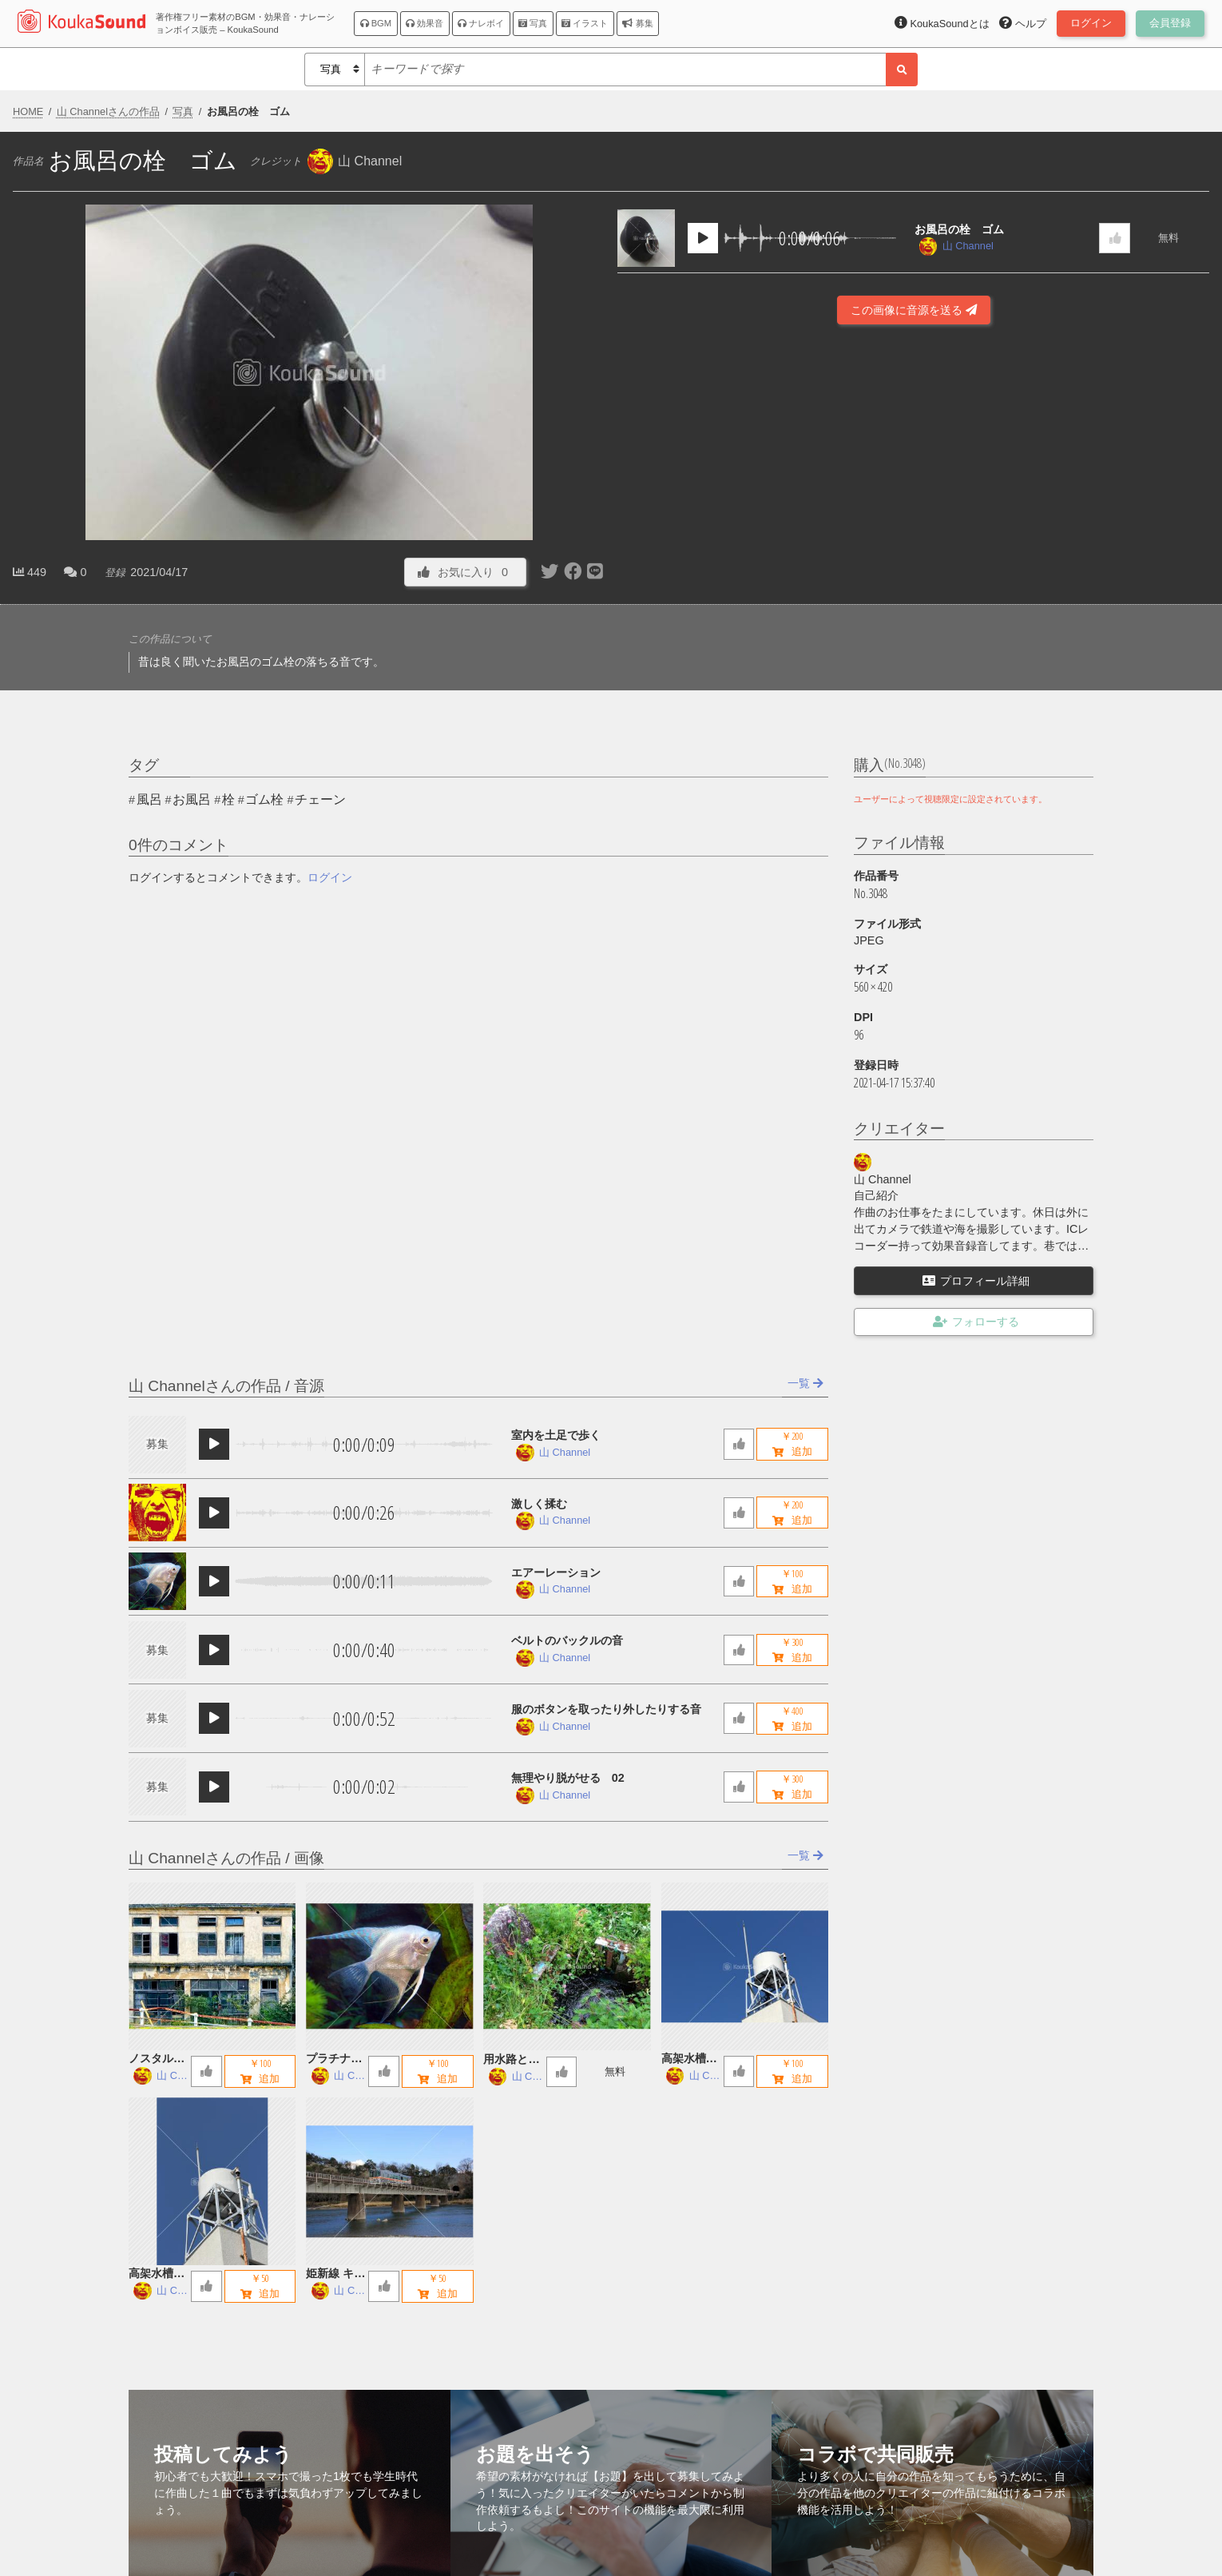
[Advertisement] (913, 538)
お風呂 (192, 799)
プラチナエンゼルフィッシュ (334, 2059)
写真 (532, 23)
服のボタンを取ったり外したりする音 (606, 1709)
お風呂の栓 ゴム (959, 229)
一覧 (805, 1383)
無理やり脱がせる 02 (568, 1777)
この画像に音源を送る (914, 310)
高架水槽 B (689, 2059)
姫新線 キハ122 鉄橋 (335, 2274)
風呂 (149, 799)
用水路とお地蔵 (511, 2060)
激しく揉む (539, 1503)
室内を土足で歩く (556, 1435)
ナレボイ (481, 23)
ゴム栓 (264, 799)
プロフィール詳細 (976, 1280)
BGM (376, 23)
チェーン (320, 799)
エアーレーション (556, 1572)
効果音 (424, 23)
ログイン (329, 877)
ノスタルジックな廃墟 (156, 2059)
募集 (637, 23)
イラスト (584, 23)
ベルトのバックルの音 (567, 1640)
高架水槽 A (156, 2274)
